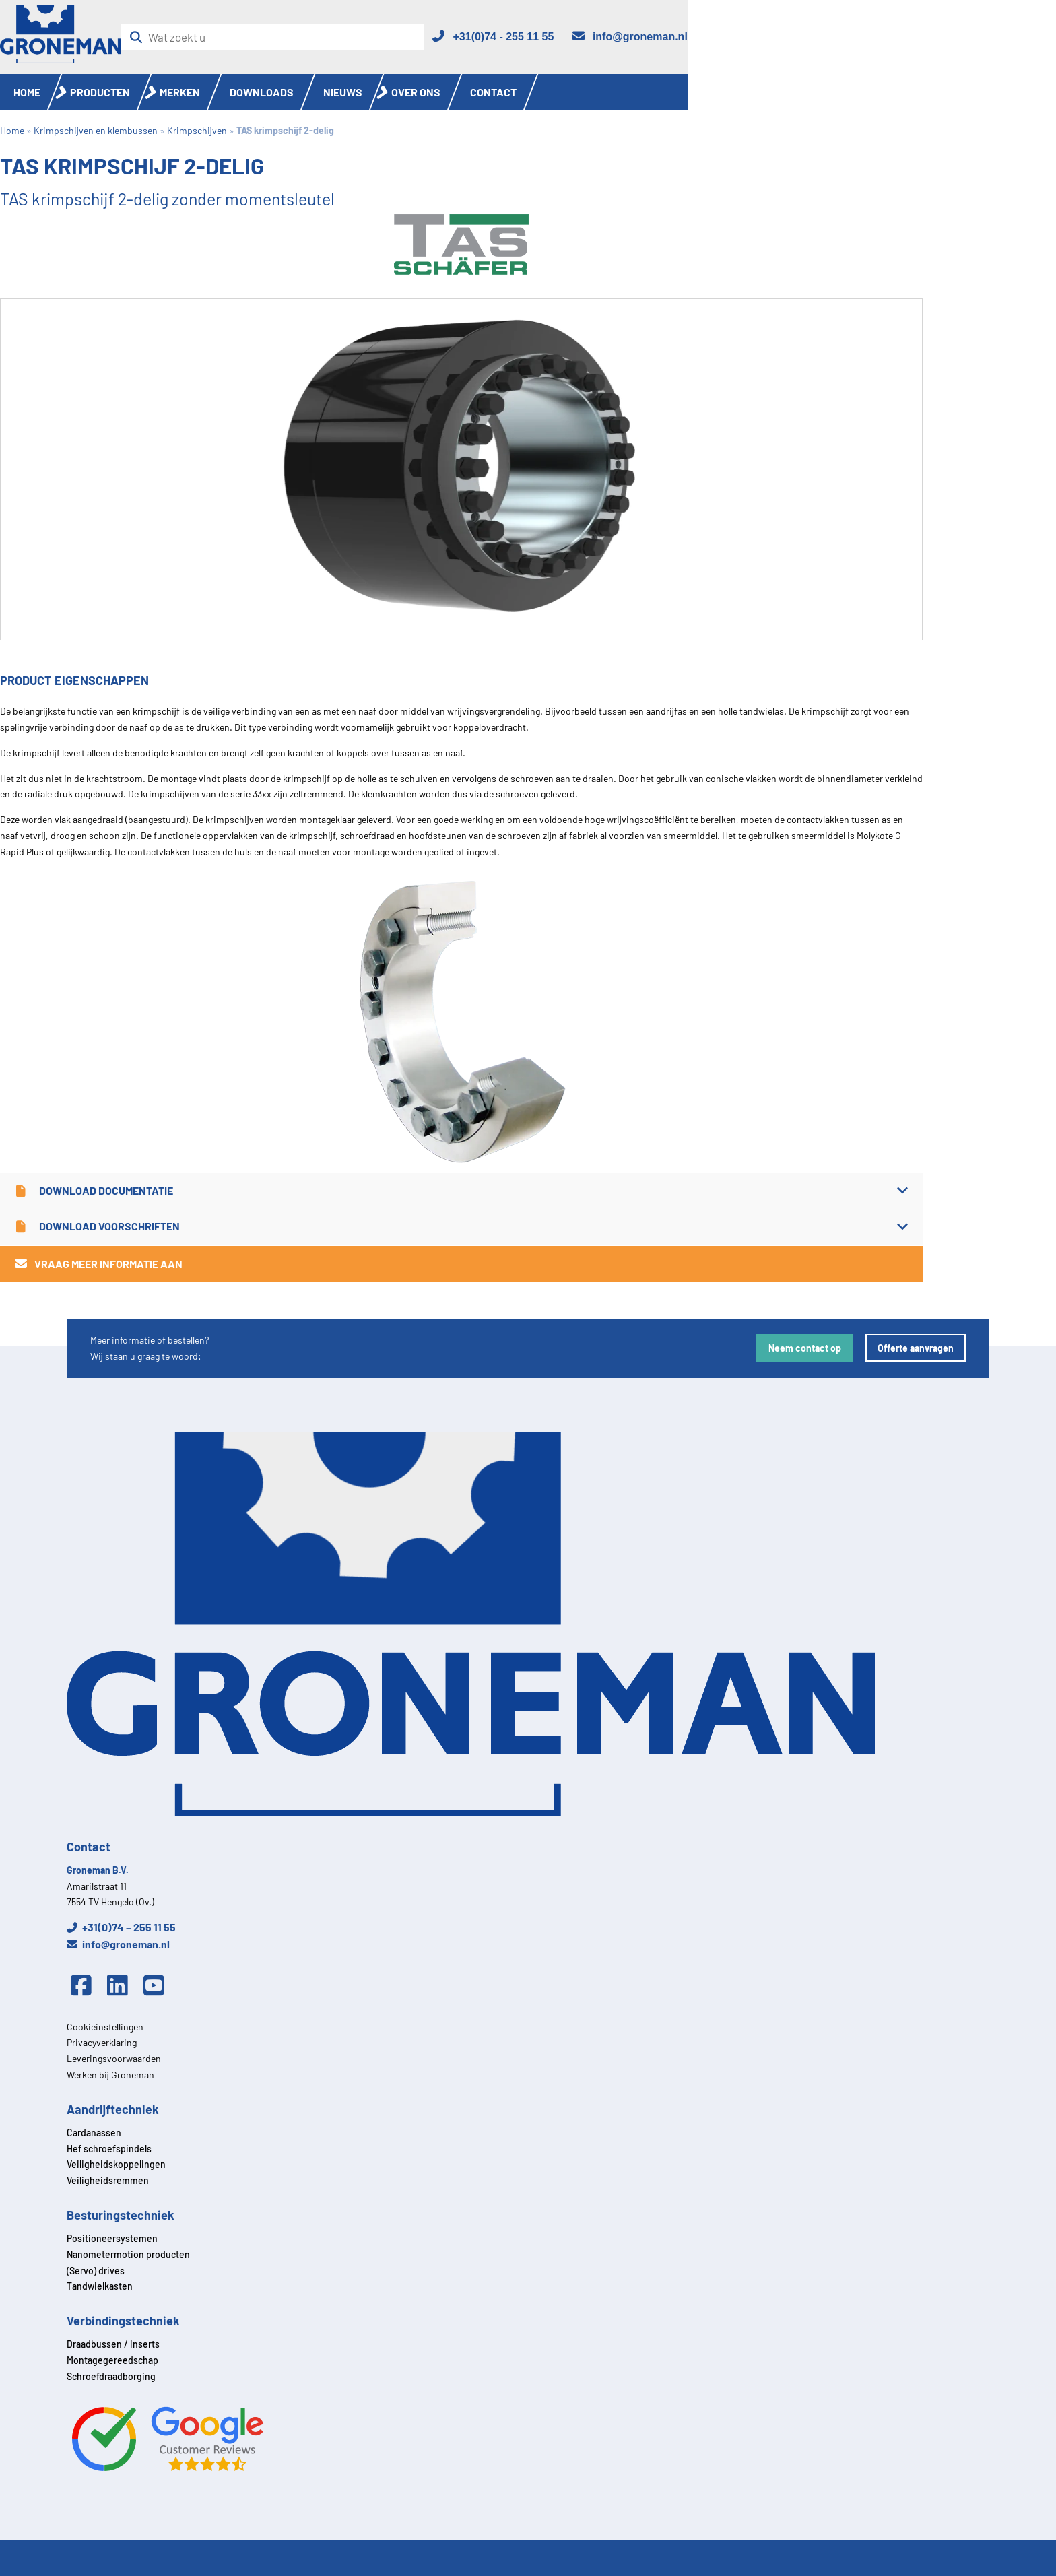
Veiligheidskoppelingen (116, 2164)
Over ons (415, 92)
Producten (100, 92)
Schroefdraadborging (111, 2376)
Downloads (262, 92)
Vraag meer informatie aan (98, 1263)
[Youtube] (157, 1986)
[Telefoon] (492, 36)
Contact (493, 92)
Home (26, 92)
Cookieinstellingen (105, 2027)
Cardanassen (94, 2132)
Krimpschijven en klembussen (96, 130)
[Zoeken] (140, 37)
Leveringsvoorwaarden (114, 2058)
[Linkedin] (121, 1986)
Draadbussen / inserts (113, 2344)
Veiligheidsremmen (108, 2180)
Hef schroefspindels (109, 2148)
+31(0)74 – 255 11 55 (121, 1927)
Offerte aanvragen (916, 1348)
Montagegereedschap (112, 2360)
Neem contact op (804, 1348)
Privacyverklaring (102, 2042)
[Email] (628, 36)
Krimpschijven (197, 130)
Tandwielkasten (100, 2286)
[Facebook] (85, 1986)
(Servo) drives (96, 2270)
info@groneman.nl (118, 1944)
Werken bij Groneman (110, 2074)
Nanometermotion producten (128, 2254)
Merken (180, 92)
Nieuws (342, 92)
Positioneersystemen (112, 2238)
